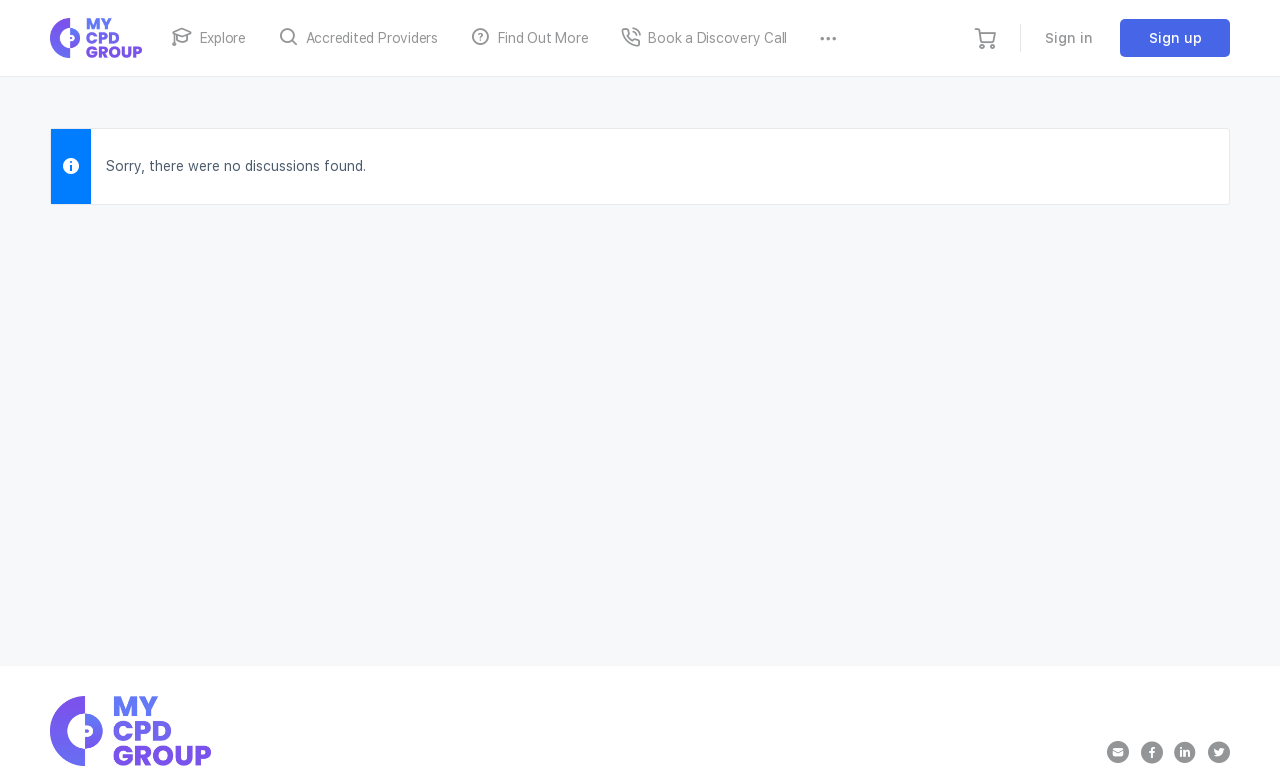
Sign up (1175, 38)
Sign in (1069, 38)
